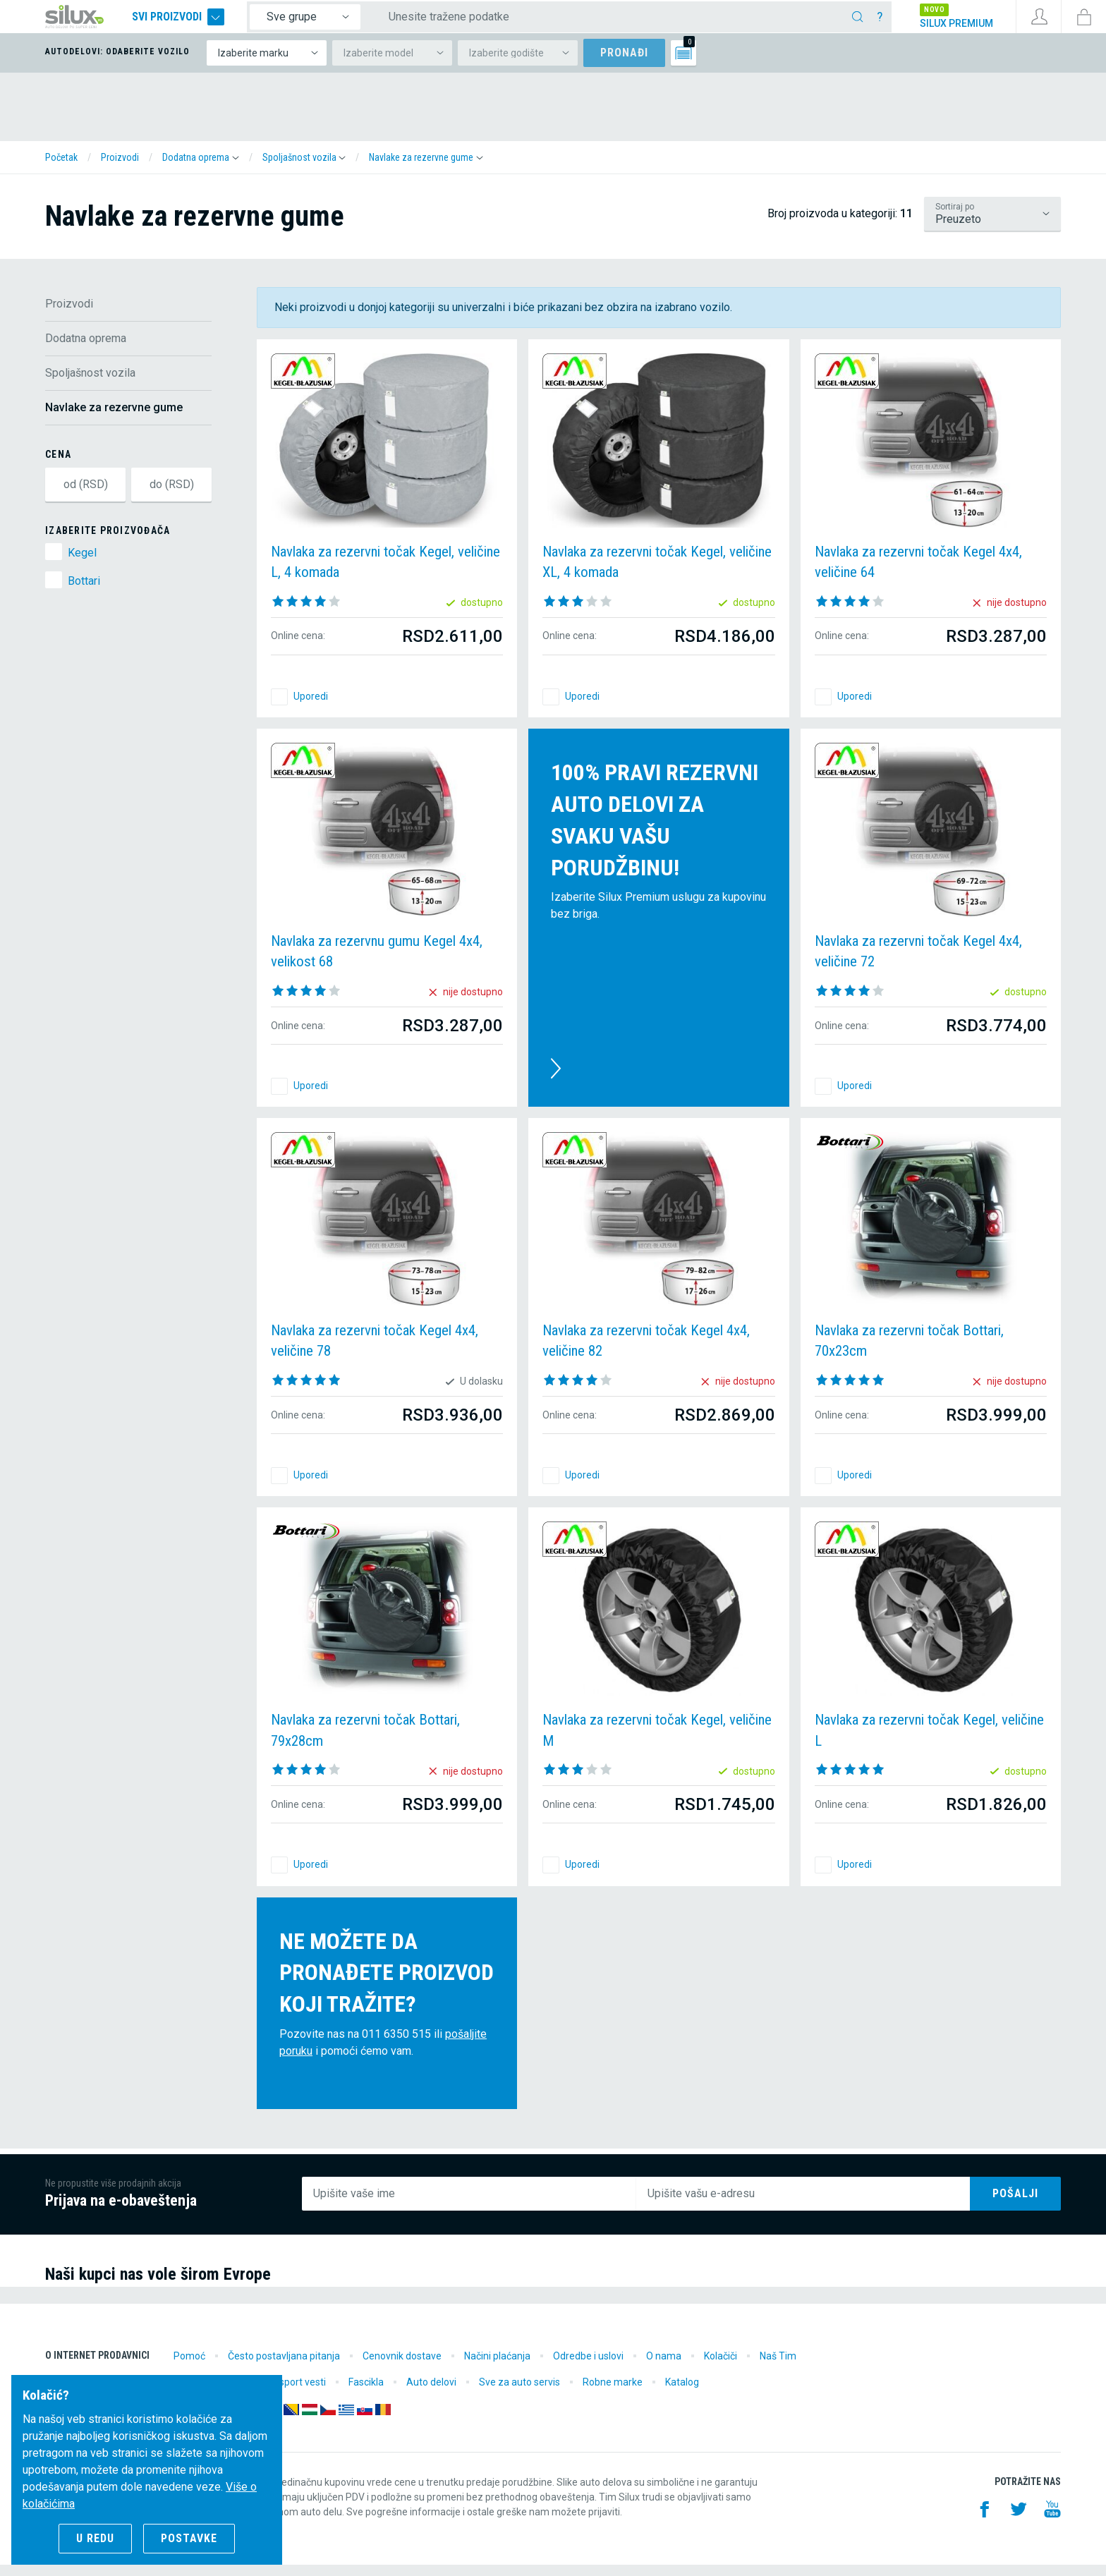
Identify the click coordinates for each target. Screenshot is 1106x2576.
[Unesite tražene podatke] (623, 22)
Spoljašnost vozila (90, 384)
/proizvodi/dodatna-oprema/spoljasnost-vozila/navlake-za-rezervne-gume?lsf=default (992, 225)
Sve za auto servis (519, 2393)
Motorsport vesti (289, 2393)
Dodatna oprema (85, 349)
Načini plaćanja (497, 2367)
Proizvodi (69, 315)
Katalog (682, 2393)
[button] (200, 169)
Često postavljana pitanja (284, 2367)
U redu (95, 2538)
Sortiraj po (954, 218)
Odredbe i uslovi (588, 2367)
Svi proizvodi (206, 22)
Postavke (189, 2538)
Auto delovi (431, 2393)
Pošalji (1015, 2204)
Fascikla (366, 2393)
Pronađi (624, 64)
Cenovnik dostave (402, 2367)
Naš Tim (778, 2367)
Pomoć (189, 2367)
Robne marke (613, 2393)
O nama (663, 2367)
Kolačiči (720, 2367)
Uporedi (310, 707)
